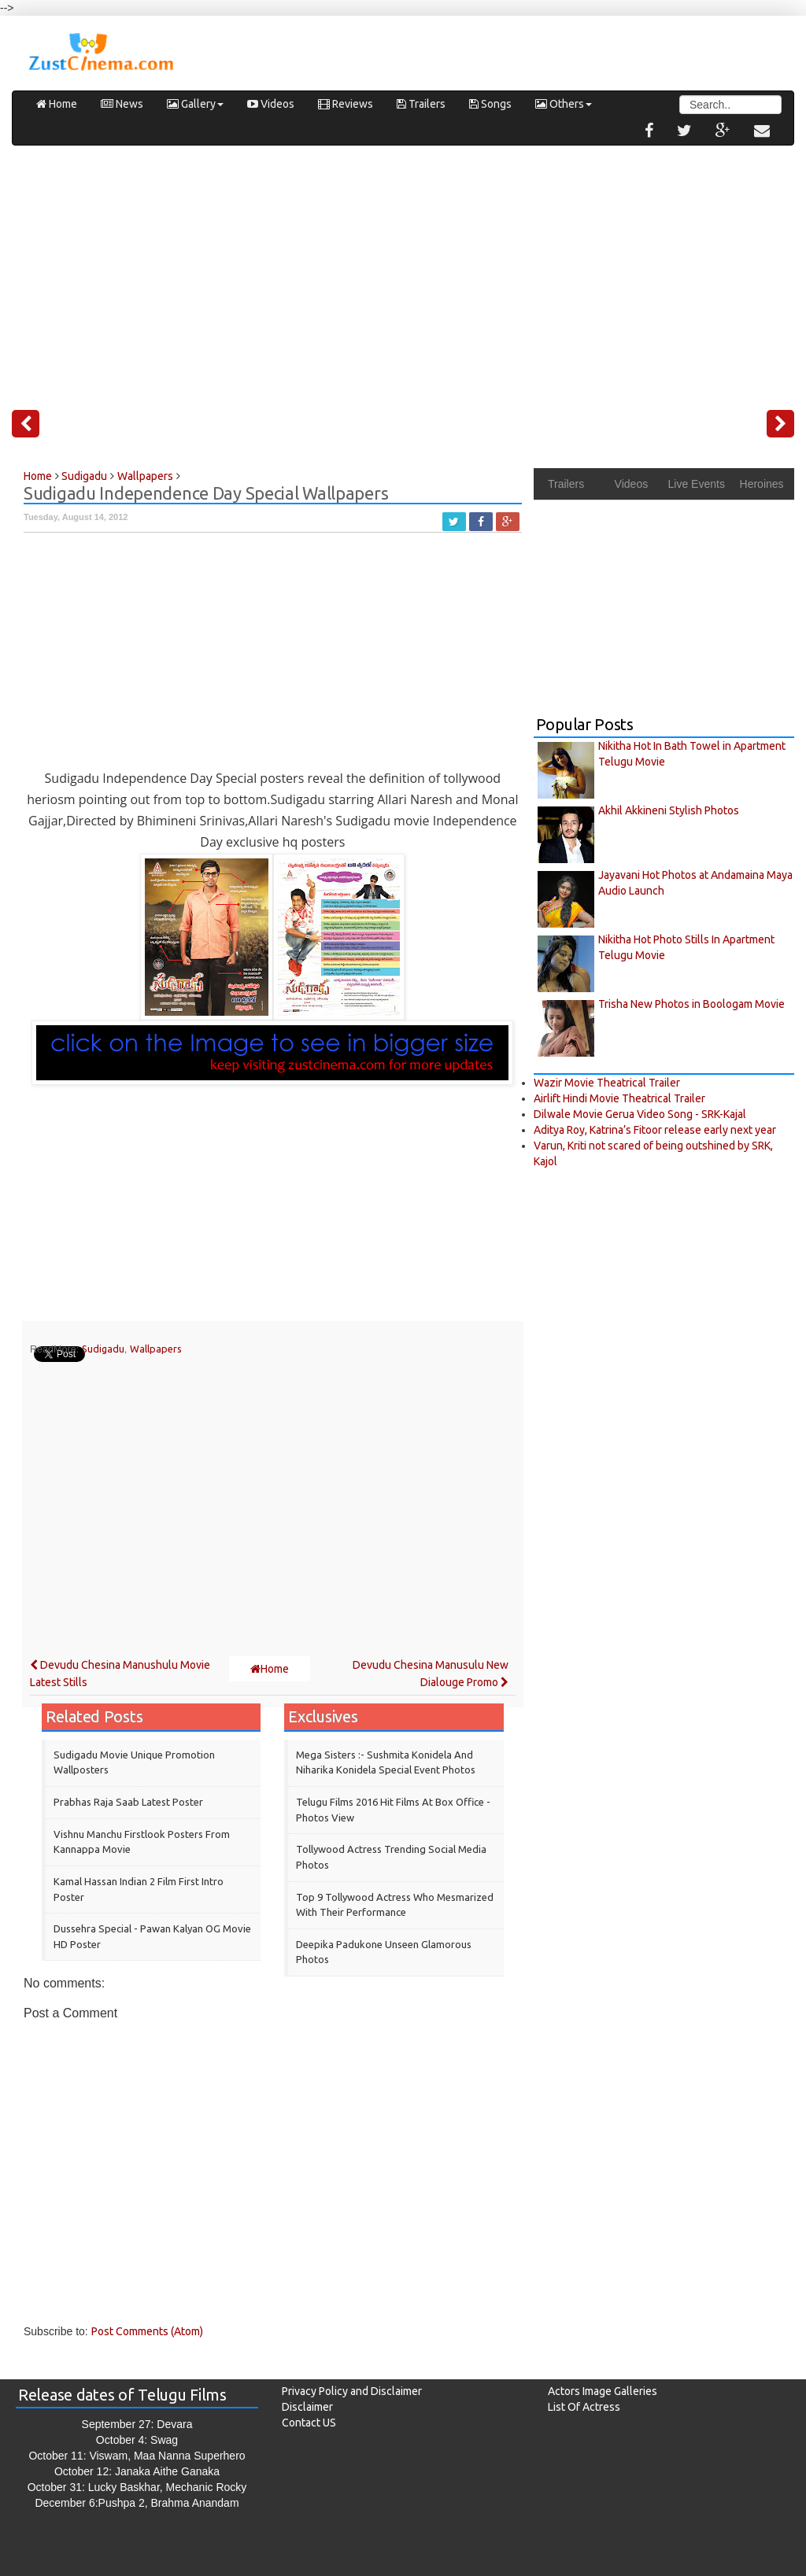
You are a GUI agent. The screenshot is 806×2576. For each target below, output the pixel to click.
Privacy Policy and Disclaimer (352, 2391)
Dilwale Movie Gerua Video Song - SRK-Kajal (640, 1114)
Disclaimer (307, 2407)
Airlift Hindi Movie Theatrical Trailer (619, 1098)
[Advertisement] (403, 271)
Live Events (696, 484)
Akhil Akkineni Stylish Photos (668, 810)
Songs (490, 104)
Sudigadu (103, 1348)
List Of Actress (584, 2407)
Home (56, 104)
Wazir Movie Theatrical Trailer (607, 1082)
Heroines (762, 484)
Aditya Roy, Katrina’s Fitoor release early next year (655, 1130)
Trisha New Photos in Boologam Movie (691, 1004)
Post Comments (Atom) (147, 2331)
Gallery (195, 104)
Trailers (421, 104)
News (122, 104)
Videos (270, 104)
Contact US (309, 2422)
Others (563, 104)
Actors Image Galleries (602, 2391)
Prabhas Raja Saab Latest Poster (128, 1801)
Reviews (345, 104)
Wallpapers (156, 1348)
